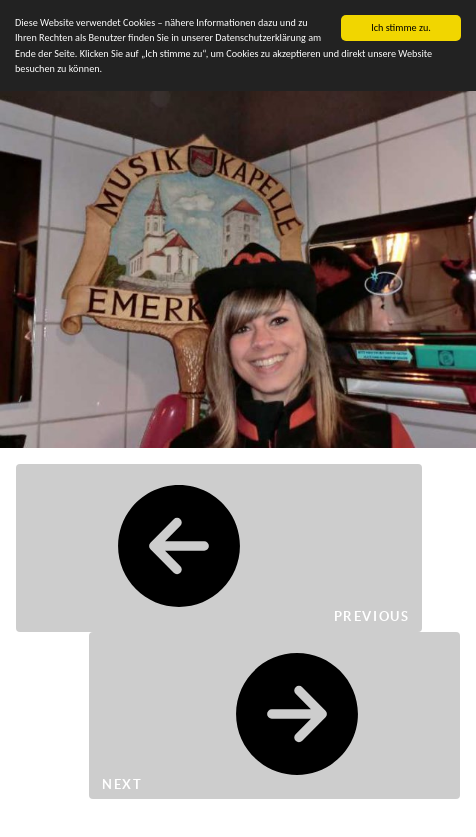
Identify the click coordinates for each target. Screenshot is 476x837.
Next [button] (274, 715)
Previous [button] (219, 547)
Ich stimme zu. (401, 27)
